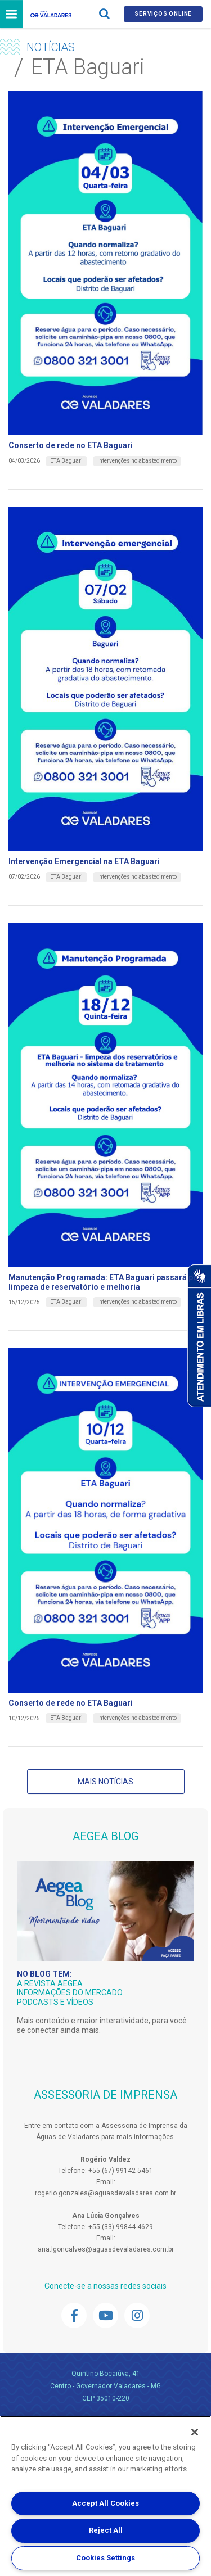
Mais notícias (105, 1781)
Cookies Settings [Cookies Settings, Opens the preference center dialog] (105, 2558)
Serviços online (163, 14)
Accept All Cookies (105, 2503)
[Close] (194, 2432)
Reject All (106, 2530)
